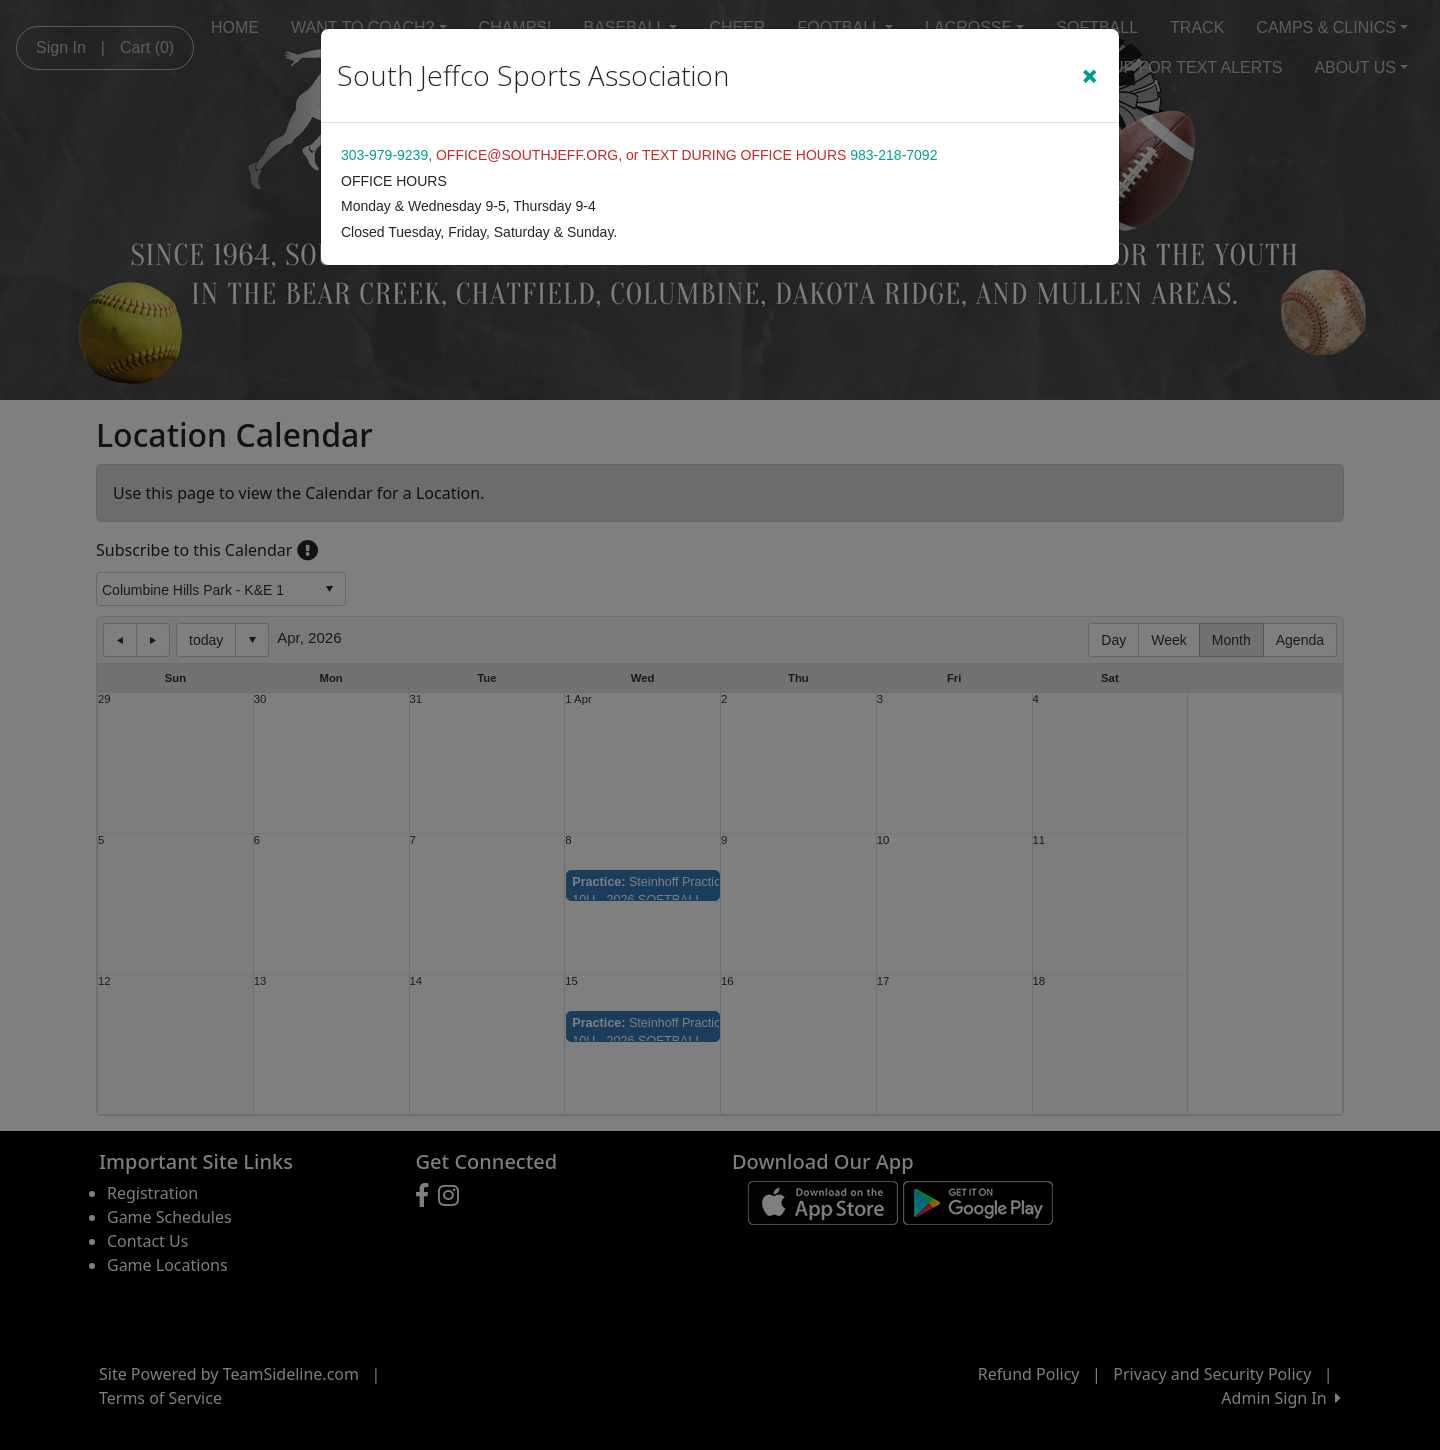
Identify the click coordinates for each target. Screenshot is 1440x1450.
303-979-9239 (384, 155)
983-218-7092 (893, 155)
